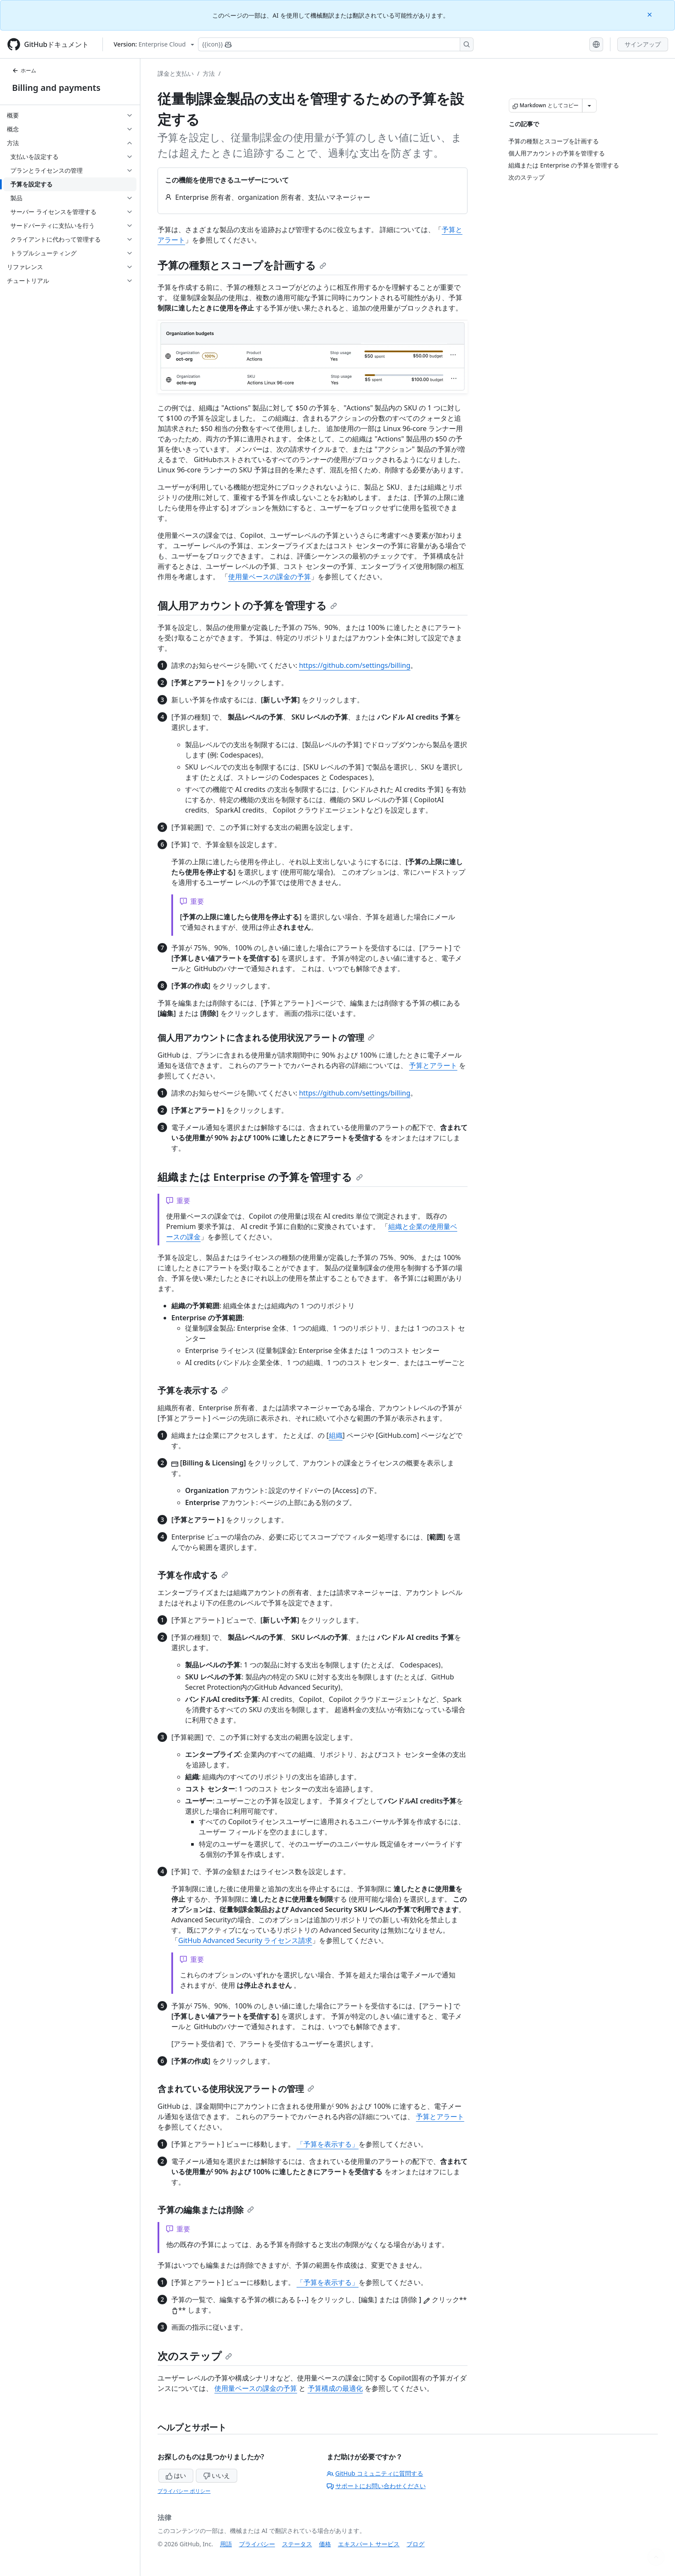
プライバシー (257, 2544)
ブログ (415, 2544)
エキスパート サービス (369, 2544)
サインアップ (643, 44)
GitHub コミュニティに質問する (375, 2473)
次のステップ (195, 2356)
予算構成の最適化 (335, 2388)
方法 (209, 73)
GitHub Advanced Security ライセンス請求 (245, 1940)
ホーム (24, 70)
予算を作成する (193, 1575)
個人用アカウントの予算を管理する (247, 605)
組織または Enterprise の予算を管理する (260, 1177)
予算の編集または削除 (206, 2210)
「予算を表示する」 (328, 2144)
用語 (226, 2544)
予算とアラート (433, 1065)
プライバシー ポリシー (184, 2491)
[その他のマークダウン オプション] (589, 105)
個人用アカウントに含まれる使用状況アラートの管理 (266, 1037)
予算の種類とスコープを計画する (242, 265)
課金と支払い (176, 73)
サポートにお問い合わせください (376, 2486)
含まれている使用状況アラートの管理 (236, 2089)
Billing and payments (56, 87)
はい (176, 2475)
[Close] (650, 14)
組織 (336, 1435)
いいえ (216, 2475)
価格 (325, 2544)
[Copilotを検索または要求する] (336, 44)
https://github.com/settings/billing (354, 665)
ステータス (297, 2544)
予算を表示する (193, 1390)
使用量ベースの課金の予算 (269, 576)
